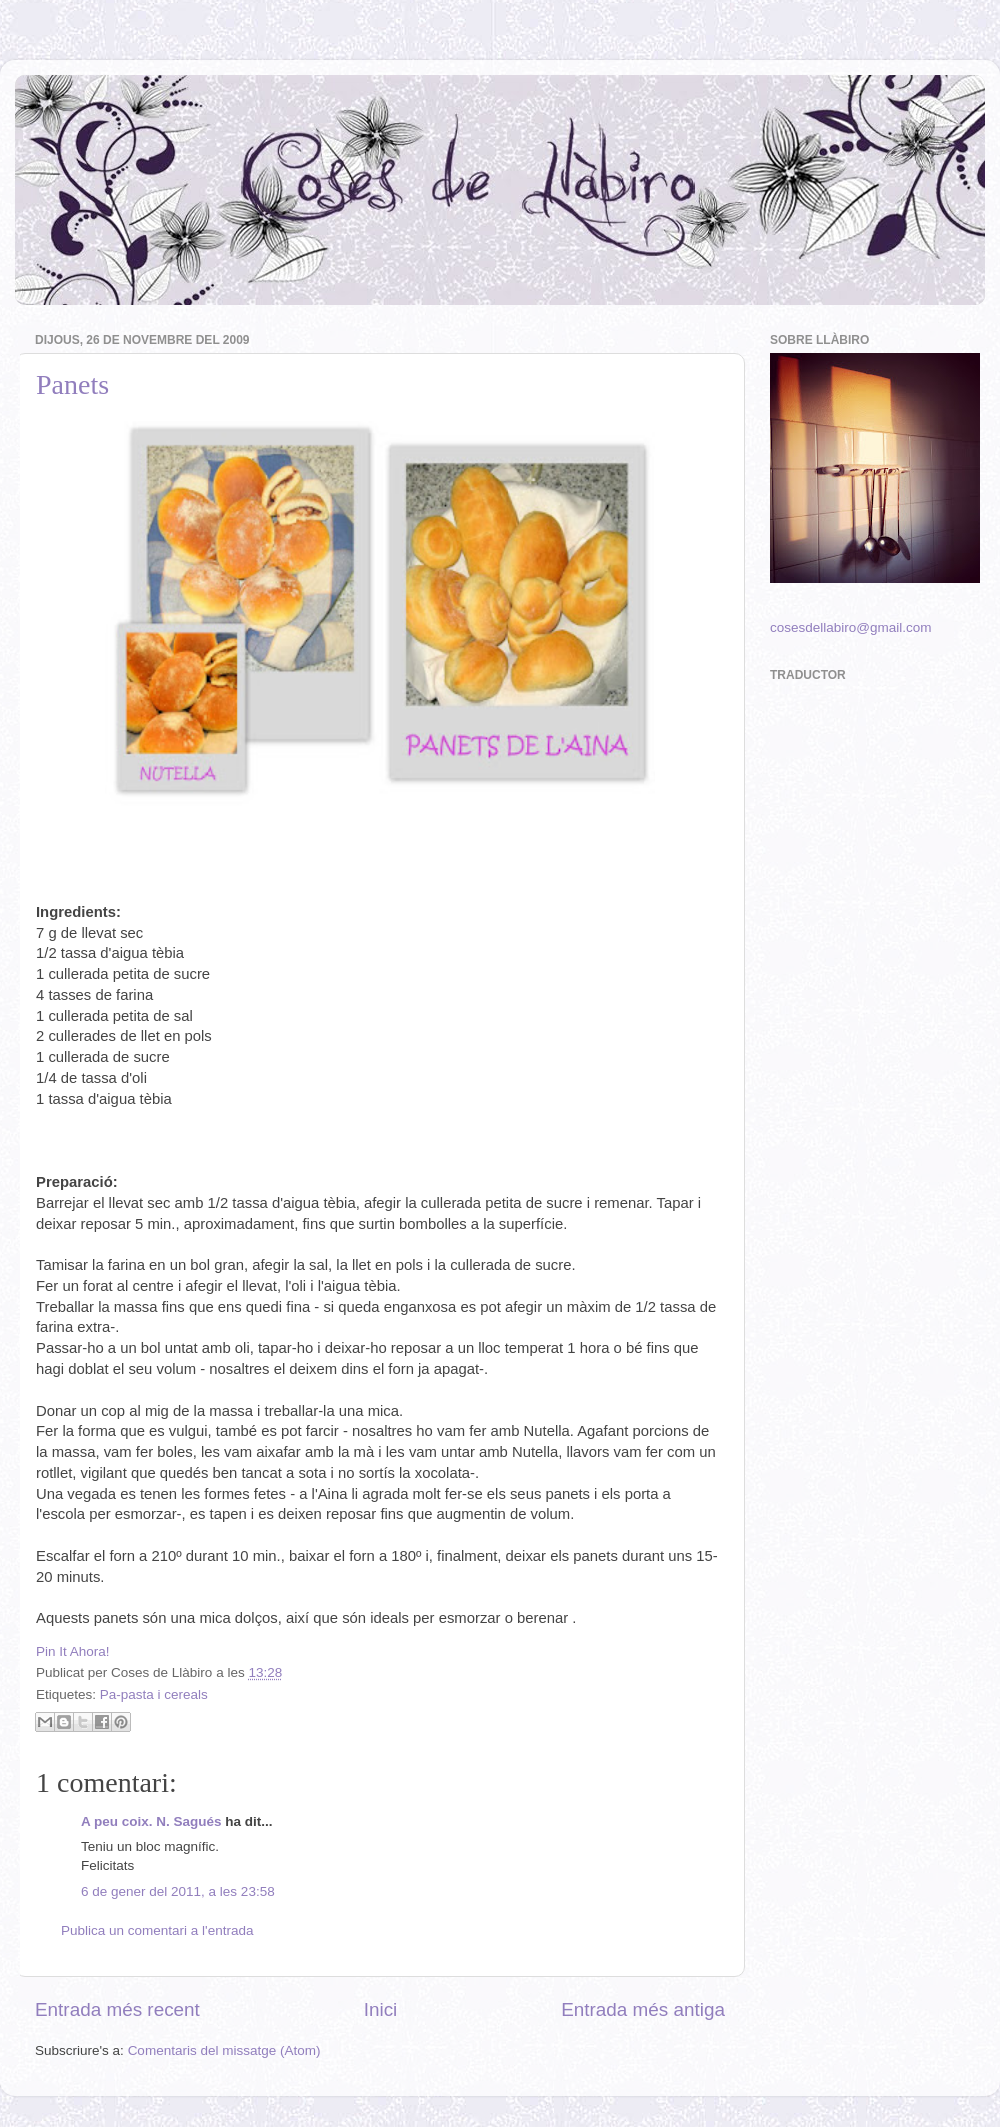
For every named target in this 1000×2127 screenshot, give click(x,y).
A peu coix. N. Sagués (151, 1821)
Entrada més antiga (643, 2009)
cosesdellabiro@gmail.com (851, 627)
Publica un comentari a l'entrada (157, 1930)
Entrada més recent (117, 2009)
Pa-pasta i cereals (154, 1694)
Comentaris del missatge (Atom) (224, 2050)
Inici (381, 2009)
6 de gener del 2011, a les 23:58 (178, 1891)
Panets (72, 384)
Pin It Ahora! (73, 1651)
